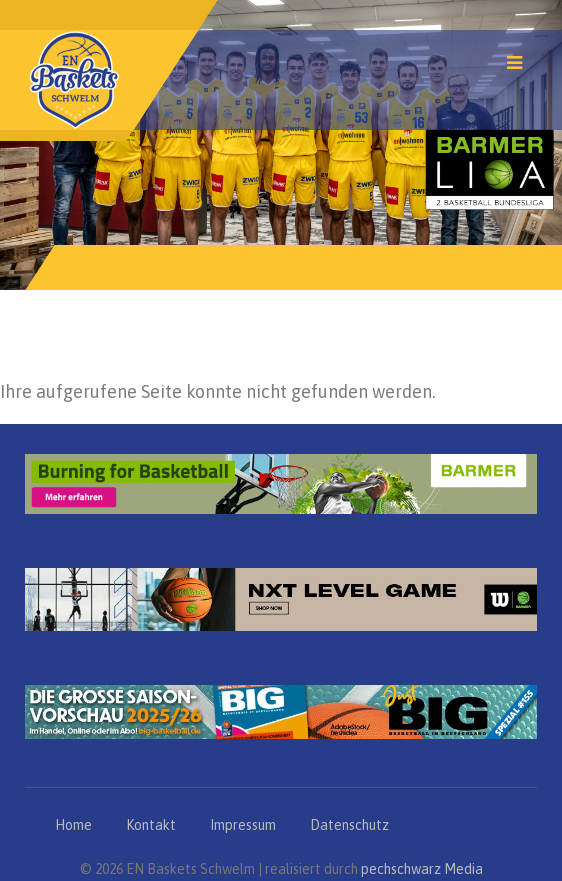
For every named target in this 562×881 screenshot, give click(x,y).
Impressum (243, 825)
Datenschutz (349, 825)
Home (73, 825)
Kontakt (151, 825)
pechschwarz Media (422, 869)
